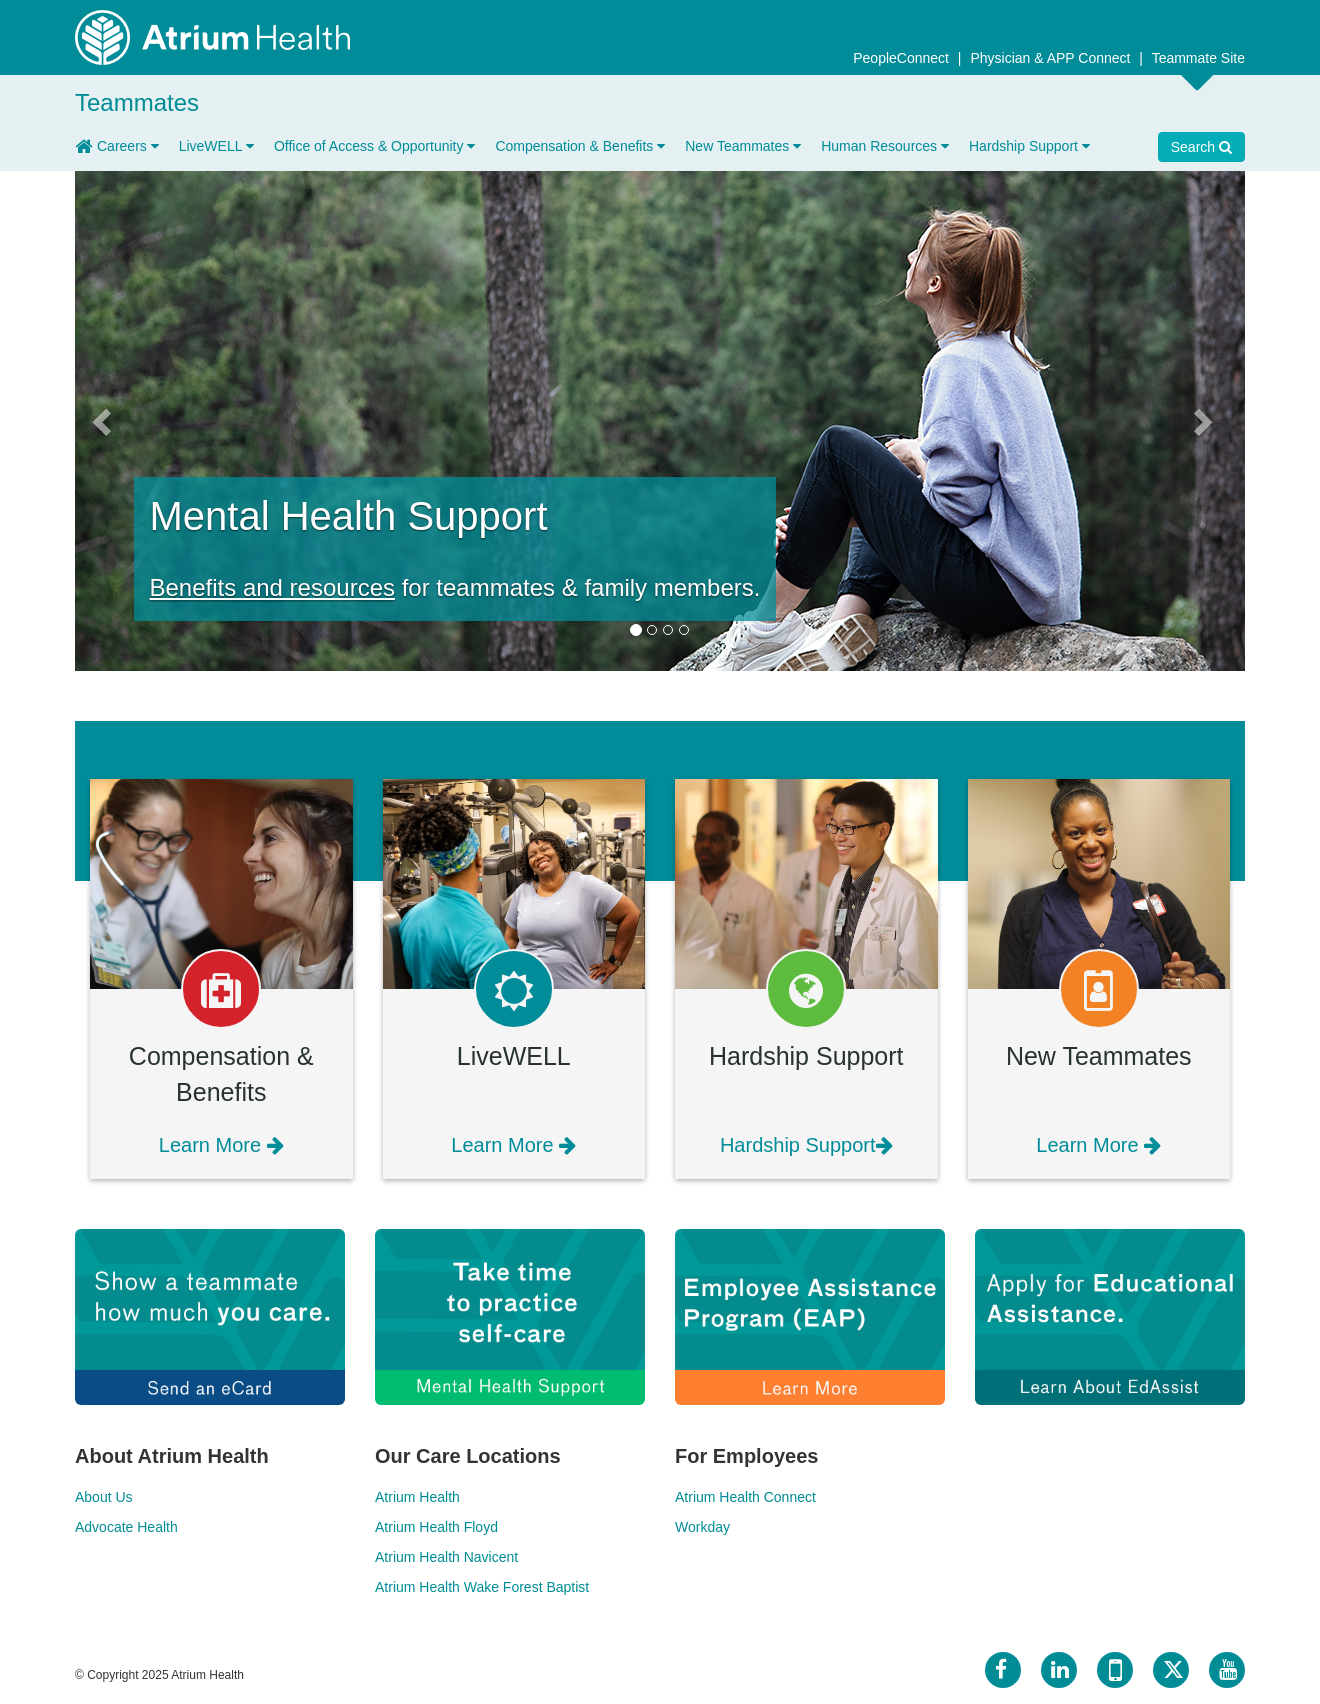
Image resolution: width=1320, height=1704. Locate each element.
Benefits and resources (272, 587)
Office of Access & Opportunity (375, 146)
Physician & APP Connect (1052, 58)
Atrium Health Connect (745, 1497)
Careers (128, 146)
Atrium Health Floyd (436, 1527)
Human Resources (885, 146)
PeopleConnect (903, 58)
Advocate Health (126, 1527)
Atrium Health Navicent (446, 1557)
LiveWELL (216, 146)
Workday (702, 1527)
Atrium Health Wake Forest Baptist (482, 1587)
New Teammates (743, 146)
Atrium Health (417, 1497)
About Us (104, 1497)
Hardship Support (1029, 146)
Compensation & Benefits (580, 146)
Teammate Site (1198, 58)
